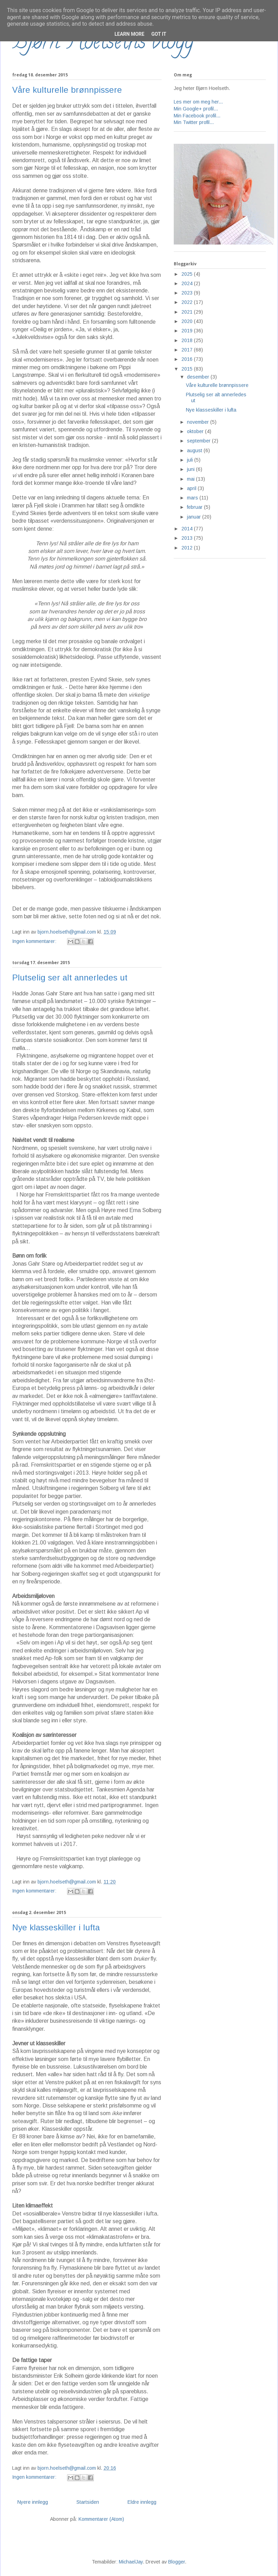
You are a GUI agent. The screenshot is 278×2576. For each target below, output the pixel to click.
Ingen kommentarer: (35, 941)
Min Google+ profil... (196, 108)
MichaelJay (131, 2562)
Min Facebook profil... (197, 115)
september (199, 441)
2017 (187, 350)
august (195, 450)
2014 (187, 528)
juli (190, 460)
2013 (187, 538)
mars (193, 497)
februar (195, 507)
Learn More (129, 34)
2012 (187, 547)
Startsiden (87, 2502)
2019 (187, 330)
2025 (187, 274)
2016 (187, 359)
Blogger (176, 2562)
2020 (187, 321)
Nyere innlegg (32, 2502)
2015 (187, 369)
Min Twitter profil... (194, 122)
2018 (187, 340)
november (198, 422)
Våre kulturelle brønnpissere (67, 89)
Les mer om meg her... (198, 102)
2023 (187, 293)
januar (194, 517)
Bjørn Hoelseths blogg (103, 43)
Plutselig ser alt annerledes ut (70, 977)
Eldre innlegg (142, 2502)
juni (191, 469)
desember (199, 377)
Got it (158, 34)
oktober (196, 431)
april (192, 488)
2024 (187, 283)
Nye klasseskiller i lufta (56, 1927)
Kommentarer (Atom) (101, 2519)
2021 (187, 312)
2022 (187, 302)
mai (191, 479)
